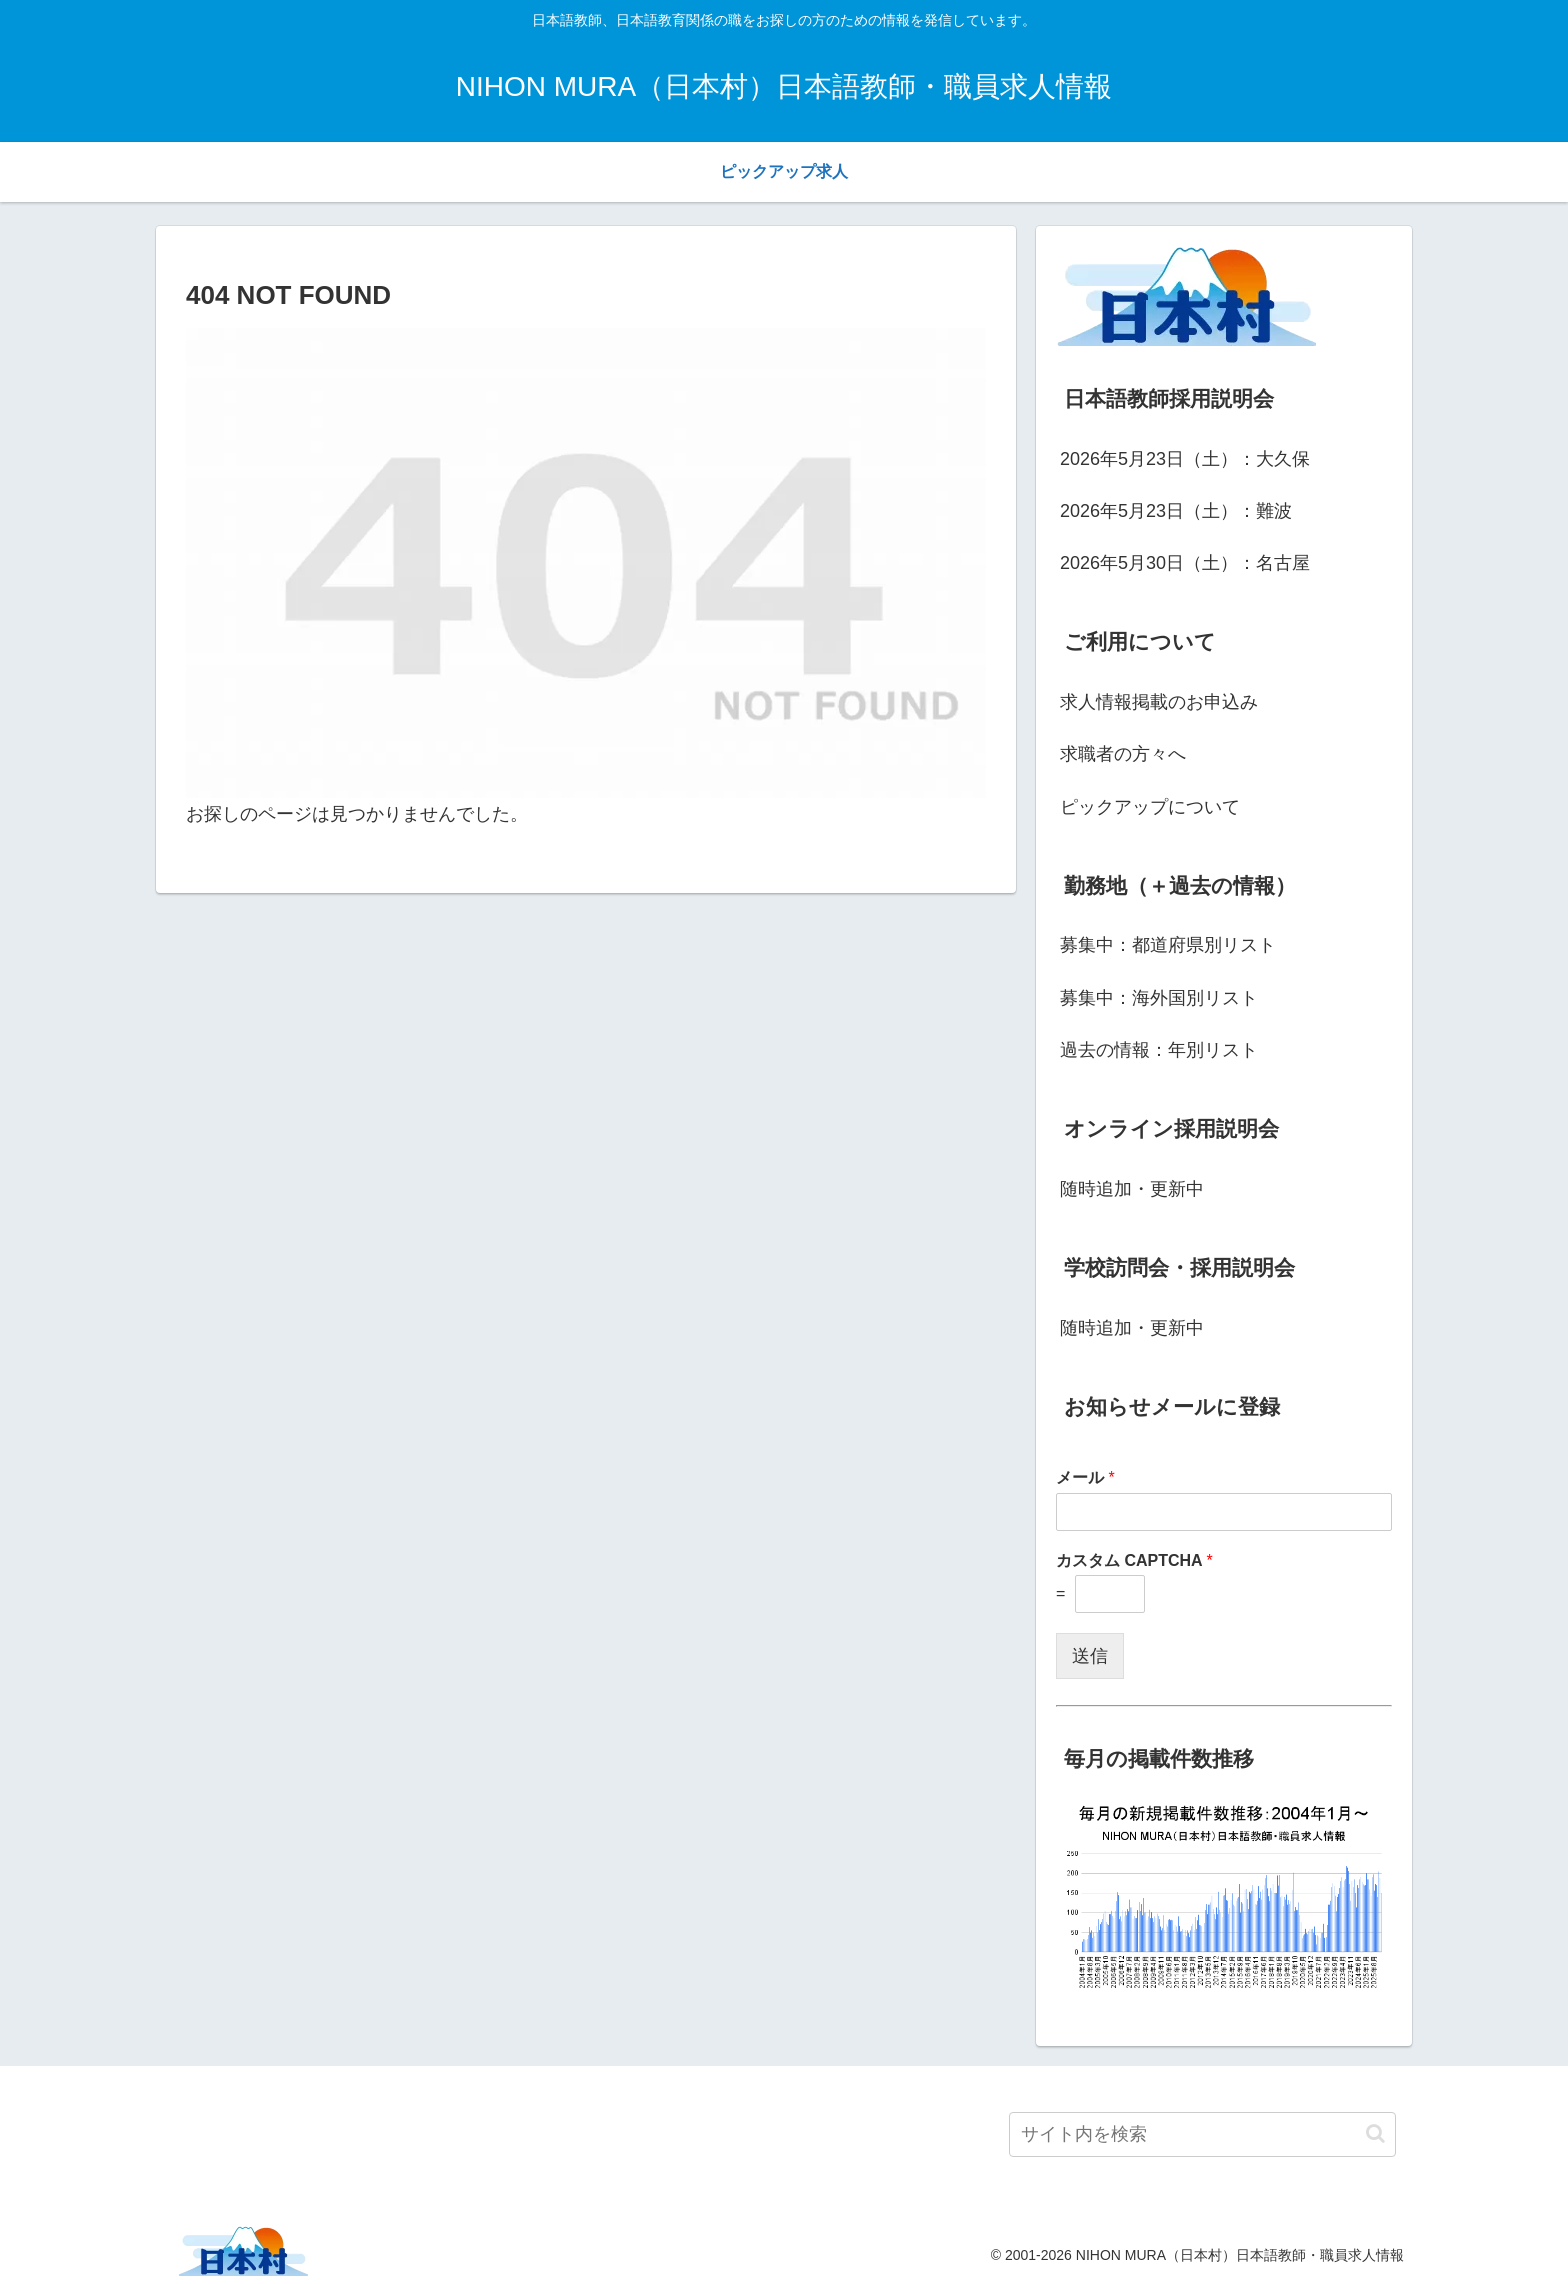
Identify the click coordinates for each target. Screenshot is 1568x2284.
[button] (1375, 2133)
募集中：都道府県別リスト (1168, 945)
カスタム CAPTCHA (1134, 1560)
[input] (1202, 2134)
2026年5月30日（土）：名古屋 (1185, 563)
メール (1085, 1477)
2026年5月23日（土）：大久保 (1185, 459)
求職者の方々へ (1123, 754)
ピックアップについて (1150, 807)
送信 (1090, 1656)
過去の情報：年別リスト (1159, 1050)
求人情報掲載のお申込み (1159, 702)
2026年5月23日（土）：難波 (1176, 511)
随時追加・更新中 (1132, 1189)
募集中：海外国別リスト (1159, 998)
